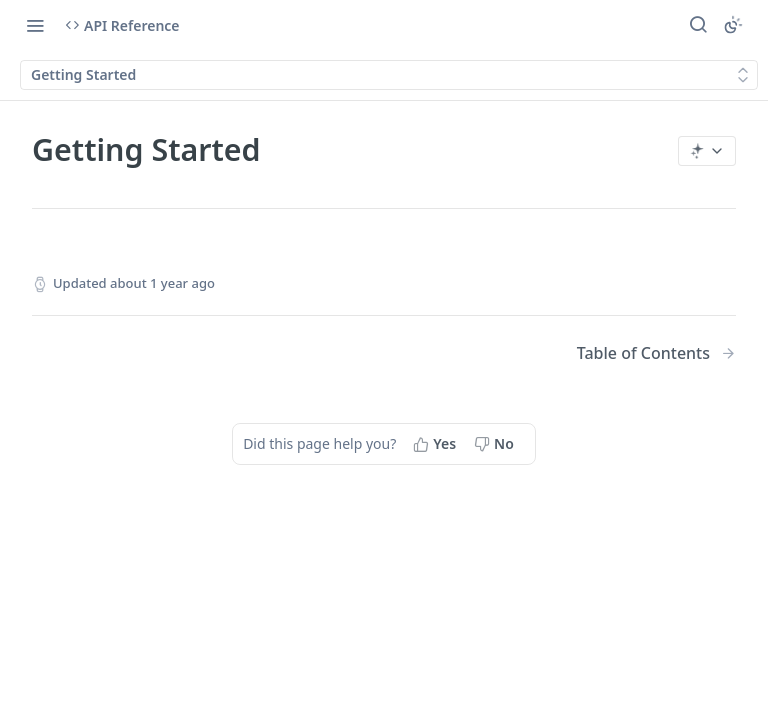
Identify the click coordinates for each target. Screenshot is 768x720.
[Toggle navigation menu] (35, 25)
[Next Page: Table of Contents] (656, 353)
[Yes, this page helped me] (436, 444)
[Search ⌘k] (698, 25)
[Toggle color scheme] (733, 25)
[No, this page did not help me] (496, 444)
